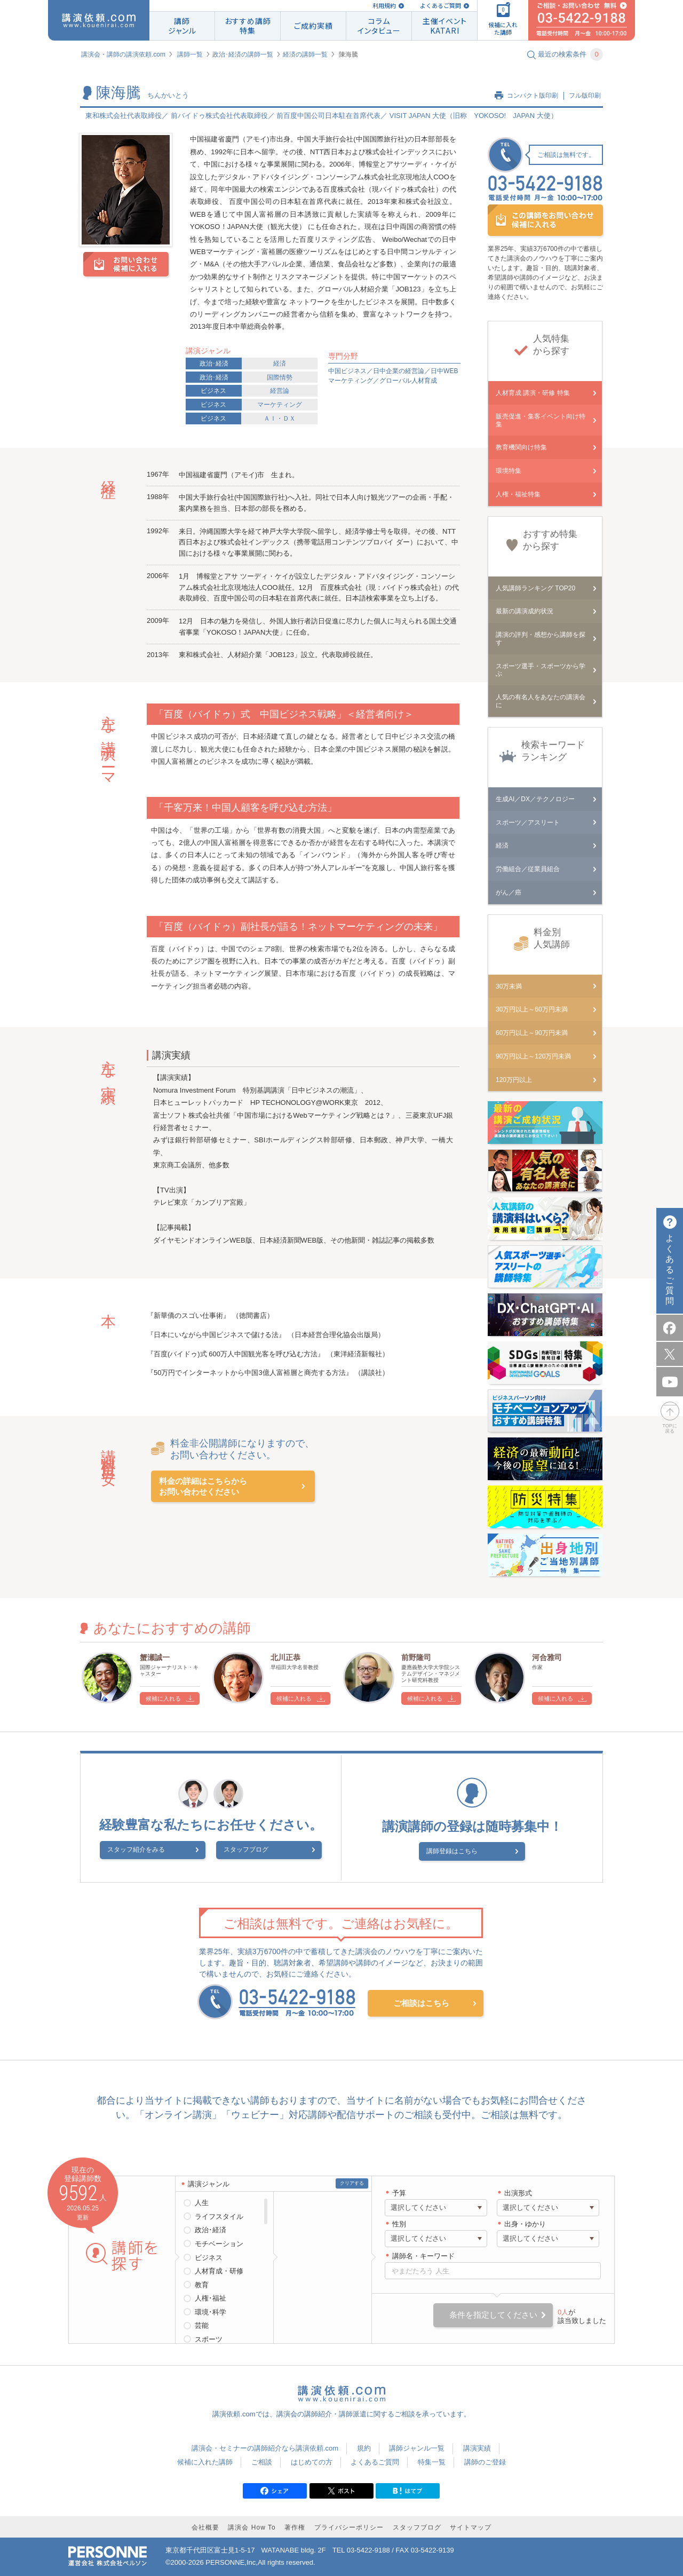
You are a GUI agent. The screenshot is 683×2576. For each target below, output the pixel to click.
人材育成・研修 (219, 2269)
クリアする (352, 2181)
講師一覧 (190, 54)
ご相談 (261, 2460)
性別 (399, 2222)
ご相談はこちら (421, 2001)
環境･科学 (210, 2310)
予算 (399, 2191)
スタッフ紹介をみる (161, 1851)
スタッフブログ (246, 1851)
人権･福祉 (210, 2297)
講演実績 (477, 2447)
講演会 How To (251, 2526)
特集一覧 (432, 2460)
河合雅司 (547, 1657)
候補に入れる (163, 1698)
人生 (202, 2202)
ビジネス (213, 390)
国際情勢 (279, 377)
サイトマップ (470, 2526)
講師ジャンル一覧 (416, 2447)
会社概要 (205, 2526)
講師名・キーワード (423, 2254)
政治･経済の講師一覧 (242, 54)
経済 (279, 363)
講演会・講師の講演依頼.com (123, 54)
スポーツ (209, 2338)
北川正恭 (285, 1657)
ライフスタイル (219, 2215)
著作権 (294, 2526)
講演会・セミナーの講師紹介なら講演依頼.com (265, 2447)
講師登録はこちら (465, 1850)
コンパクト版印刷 (532, 95)
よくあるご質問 (440, 5)
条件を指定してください (493, 2313)
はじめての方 (311, 2460)
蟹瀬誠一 (155, 1657)
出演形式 (518, 2191)
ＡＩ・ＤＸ (280, 418)
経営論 (279, 390)
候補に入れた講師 (205, 2460)
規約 (364, 2447)
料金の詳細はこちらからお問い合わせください (203, 1486)
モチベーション (219, 2242)
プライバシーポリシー (349, 2526)
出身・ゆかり (525, 2222)
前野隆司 (416, 1657)
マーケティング (279, 404)
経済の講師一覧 (305, 54)
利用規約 (384, 5)
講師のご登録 (485, 2460)
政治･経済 (214, 363)
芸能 (202, 2324)
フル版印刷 (585, 95)
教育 (202, 2283)
